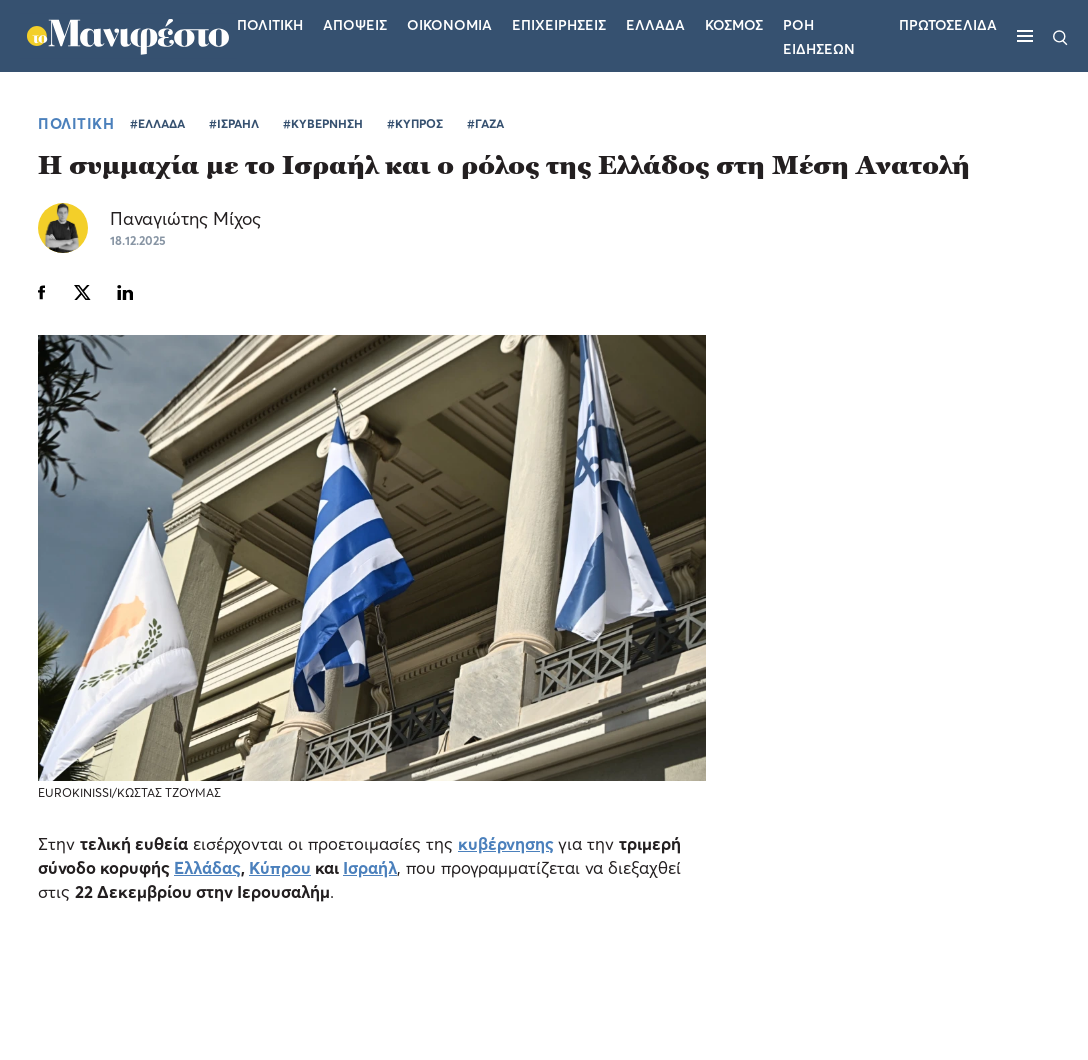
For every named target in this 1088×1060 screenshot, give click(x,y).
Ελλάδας (207, 867)
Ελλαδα (655, 24)
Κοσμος (734, 24)
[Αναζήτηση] (1060, 36)
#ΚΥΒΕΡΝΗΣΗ (323, 123)
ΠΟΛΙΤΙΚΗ (76, 123)
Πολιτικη (270, 24)
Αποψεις (355, 24)
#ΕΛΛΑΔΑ (157, 123)
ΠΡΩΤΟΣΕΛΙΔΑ (948, 24)
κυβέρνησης (506, 843)
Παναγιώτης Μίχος (185, 218)
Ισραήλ (370, 867)
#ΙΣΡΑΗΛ (234, 123)
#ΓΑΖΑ (485, 123)
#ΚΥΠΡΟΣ (415, 123)
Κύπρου (280, 867)
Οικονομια (449, 24)
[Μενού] (1025, 36)
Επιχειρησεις (559, 24)
